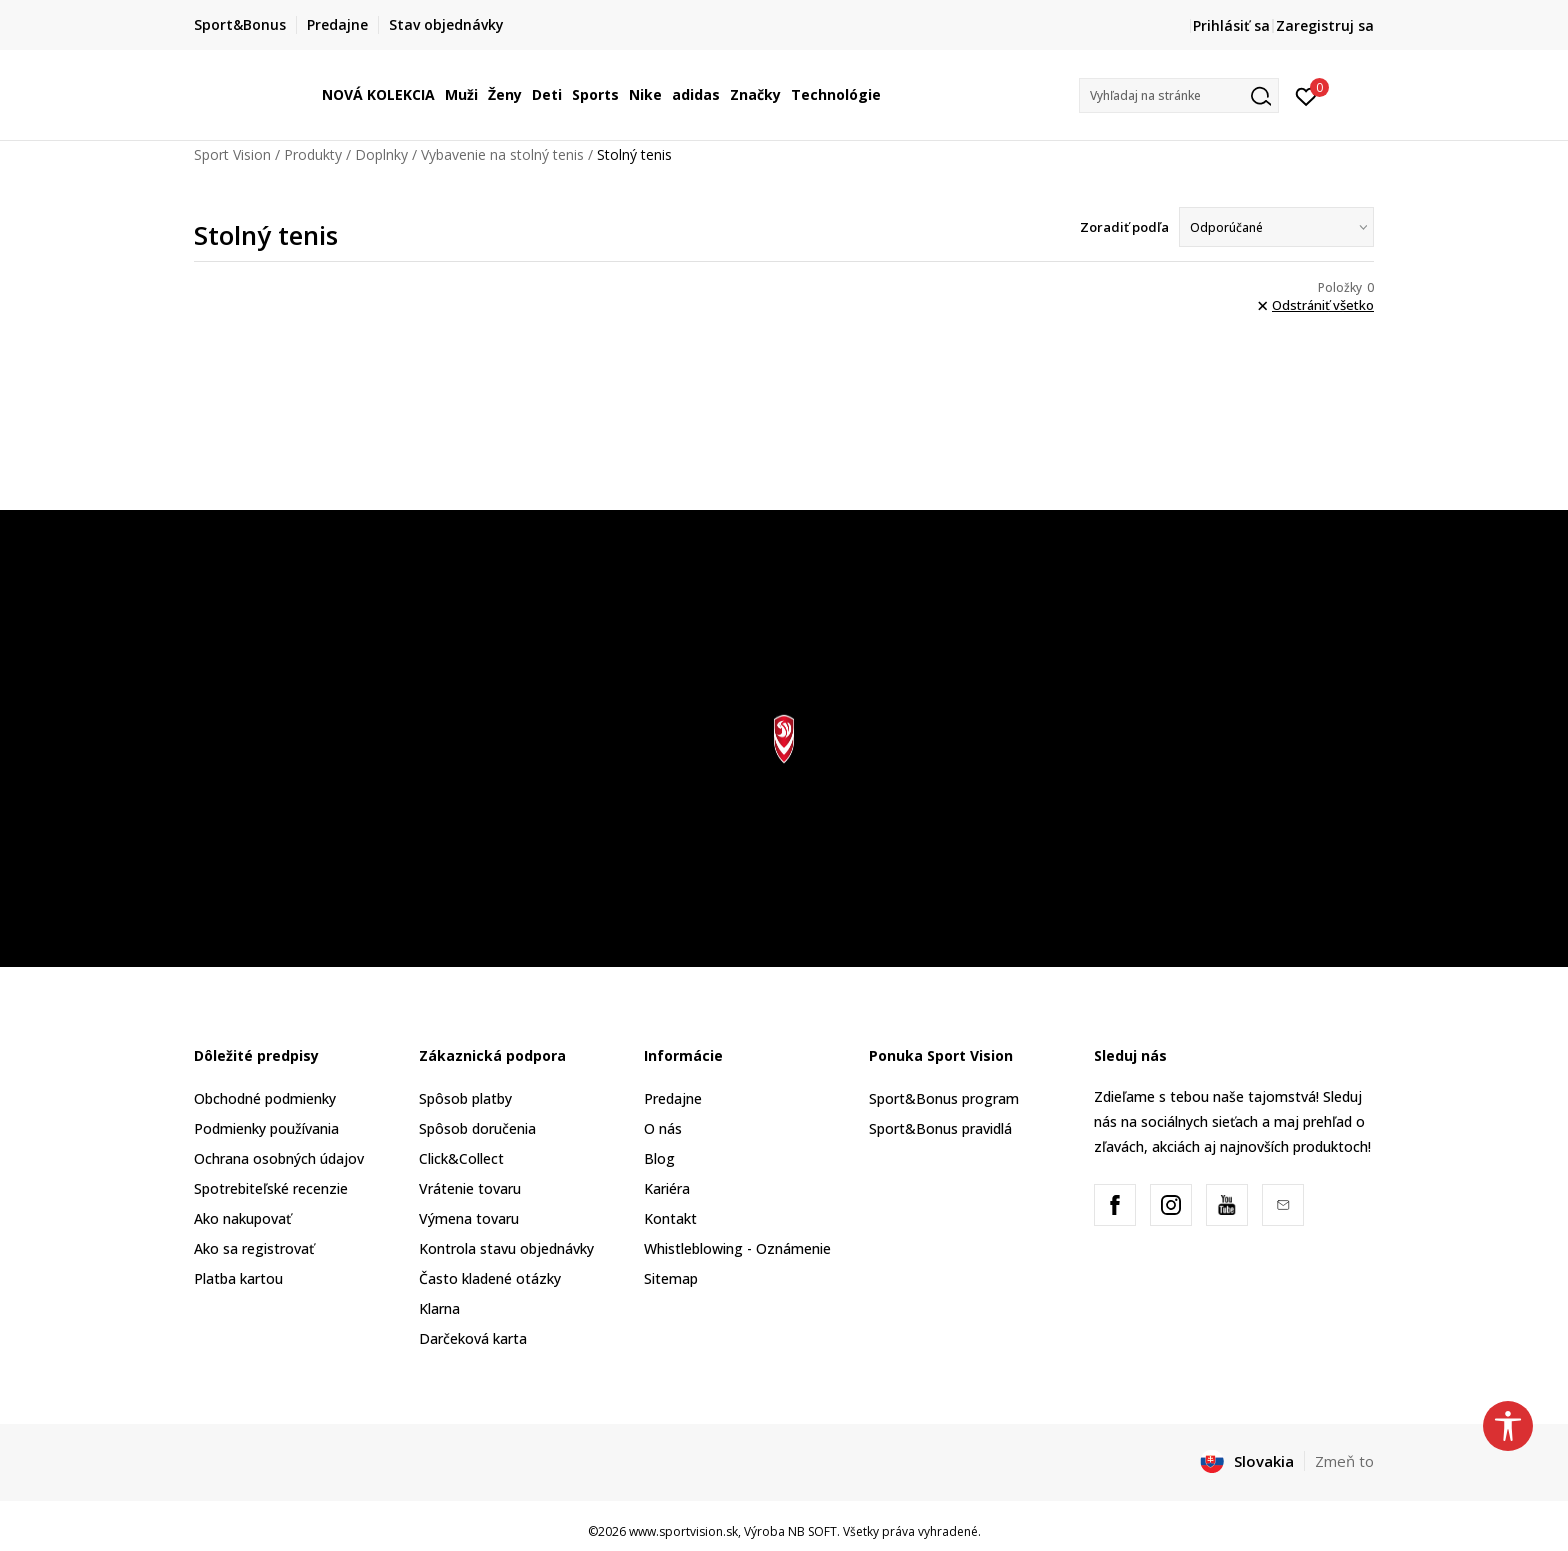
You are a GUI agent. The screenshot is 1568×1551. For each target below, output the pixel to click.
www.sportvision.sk (683, 1531)
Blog (659, 1158)
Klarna (439, 1308)
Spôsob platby (465, 1098)
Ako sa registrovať (254, 1248)
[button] (1179, 95)
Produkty (313, 154)
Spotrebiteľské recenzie (271, 1188)
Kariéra (667, 1188)
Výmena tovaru (469, 1218)
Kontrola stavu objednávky (506, 1248)
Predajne (673, 1098)
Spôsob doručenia (477, 1128)
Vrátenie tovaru (470, 1188)
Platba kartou (238, 1278)
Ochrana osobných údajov (279, 1158)
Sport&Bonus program (944, 1098)
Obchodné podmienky (265, 1098)
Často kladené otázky (490, 1278)
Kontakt (670, 1218)
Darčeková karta (473, 1338)
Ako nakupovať (242, 1218)
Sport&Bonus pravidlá (940, 1128)
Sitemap (671, 1278)
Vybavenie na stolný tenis (502, 154)
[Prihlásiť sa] (1306, 95)
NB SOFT (812, 1531)
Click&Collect (461, 1158)
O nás (663, 1128)
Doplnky (381, 154)
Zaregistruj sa (1325, 25)
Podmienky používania (266, 1128)
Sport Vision (232, 154)
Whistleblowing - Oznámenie (737, 1248)
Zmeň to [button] (1344, 1461)
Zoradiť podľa (1124, 227)
